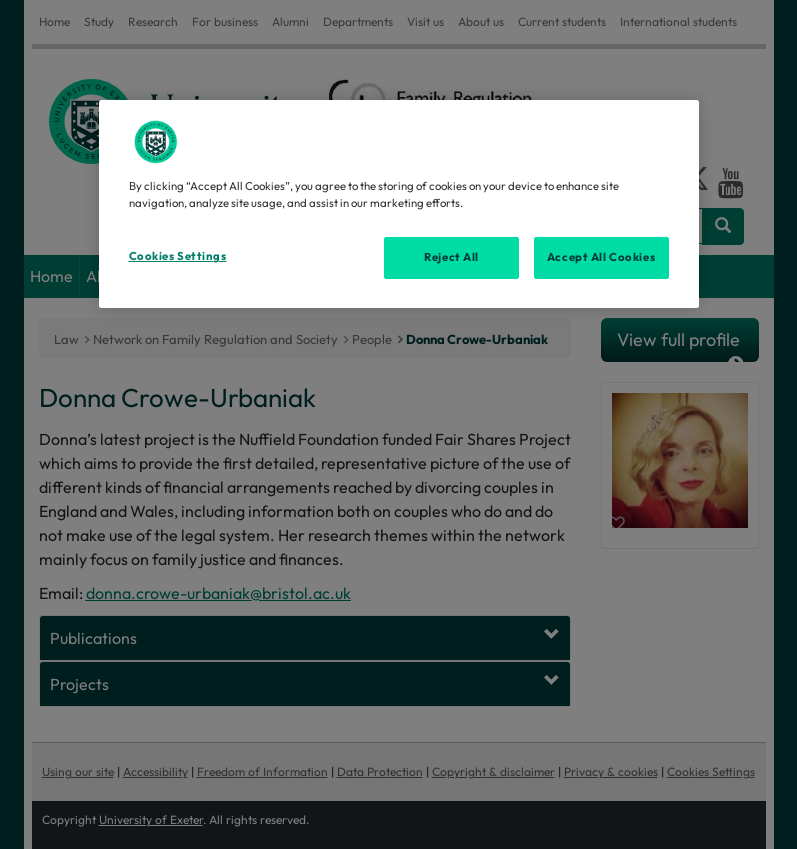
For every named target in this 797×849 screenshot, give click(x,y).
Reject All (451, 257)
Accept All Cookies (601, 257)
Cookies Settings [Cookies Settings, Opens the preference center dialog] (178, 256)
